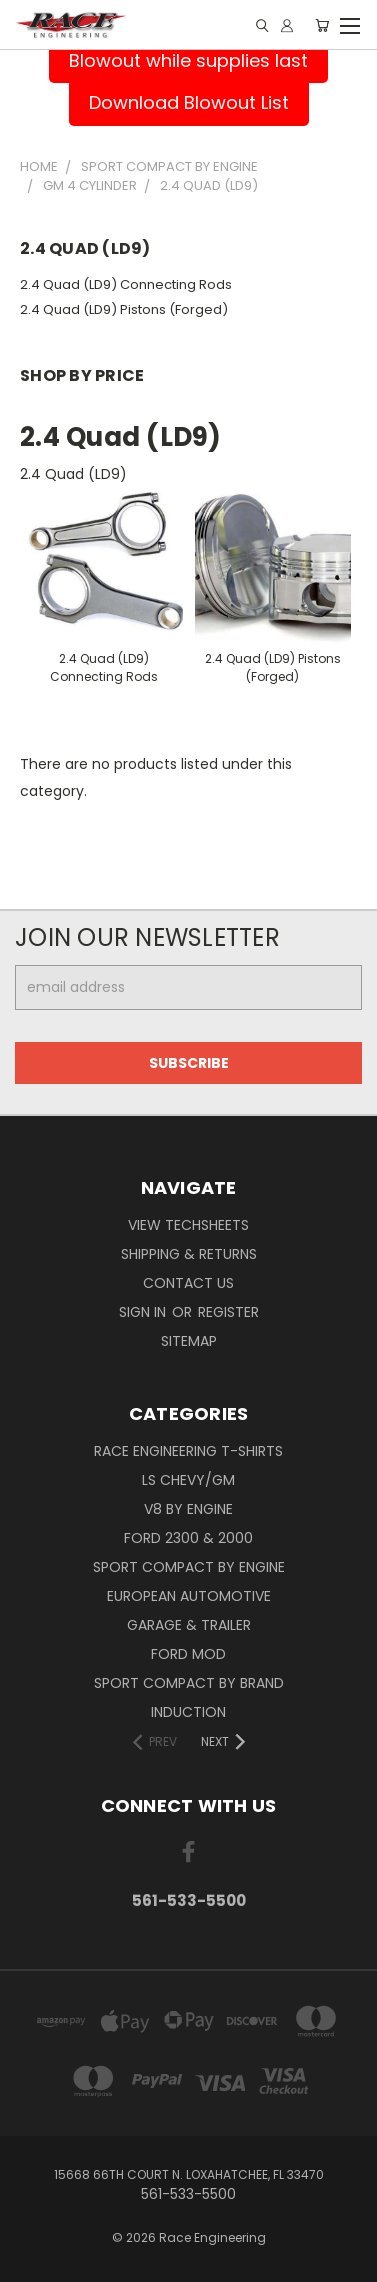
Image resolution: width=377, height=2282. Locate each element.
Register (228, 1312)
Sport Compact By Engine (189, 1567)
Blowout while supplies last (188, 60)
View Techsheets (188, 1225)
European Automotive (189, 1596)
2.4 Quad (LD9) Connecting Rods (126, 284)
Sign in (144, 1312)
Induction (188, 1712)
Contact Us (188, 1283)
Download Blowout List (189, 102)
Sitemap (189, 1341)
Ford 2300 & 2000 (188, 1538)
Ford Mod (188, 1654)
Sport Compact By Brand (189, 1683)
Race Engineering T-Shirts (188, 1451)
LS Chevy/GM (188, 1480)
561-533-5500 (189, 1900)
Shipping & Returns (189, 1254)
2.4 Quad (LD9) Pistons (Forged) (124, 309)
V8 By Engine (188, 1509)
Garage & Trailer (189, 1625)
